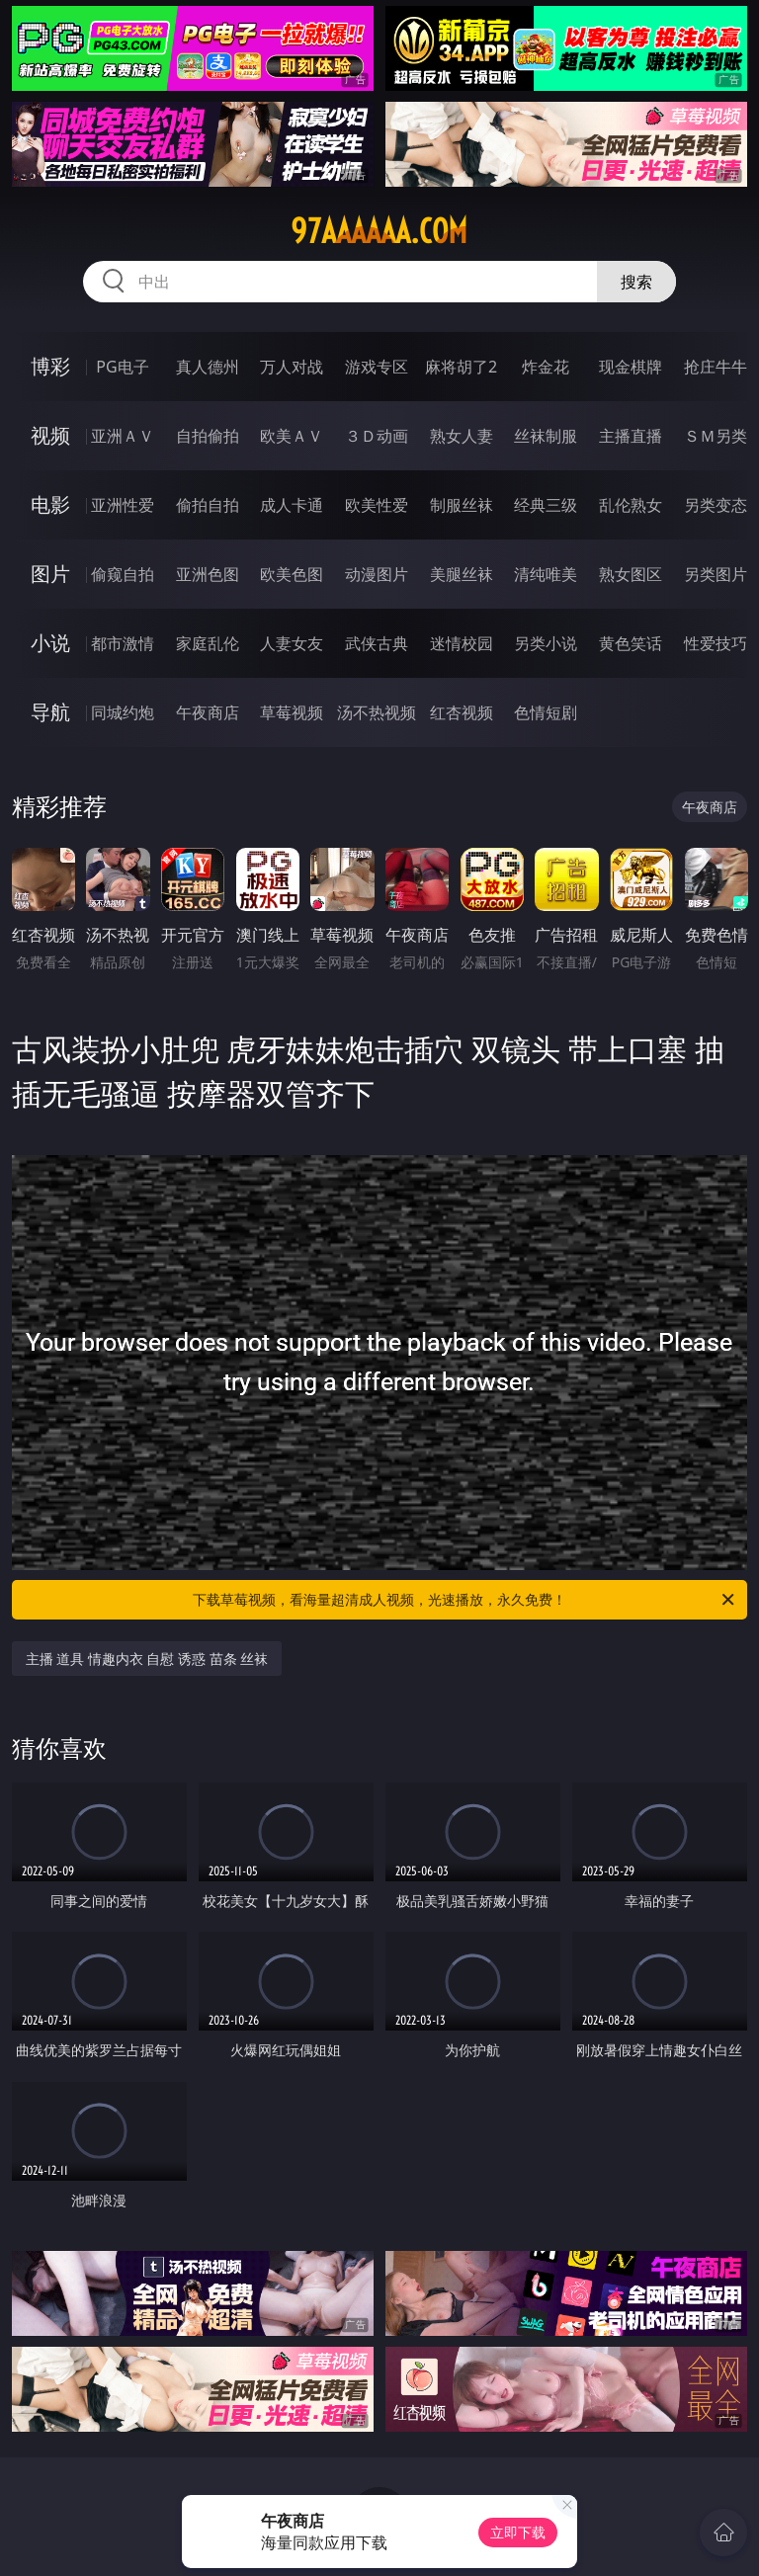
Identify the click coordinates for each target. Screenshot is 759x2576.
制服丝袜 (461, 505)
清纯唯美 (545, 574)
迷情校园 (461, 643)
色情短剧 (545, 712)
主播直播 (630, 436)
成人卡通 (291, 505)
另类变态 (715, 505)
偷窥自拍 (122, 574)
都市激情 (122, 643)
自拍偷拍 (207, 436)
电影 (50, 504)
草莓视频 (291, 712)
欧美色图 (291, 574)
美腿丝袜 (461, 574)
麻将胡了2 (461, 366)
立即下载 (518, 2532)
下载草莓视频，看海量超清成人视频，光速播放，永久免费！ (465, 1600)
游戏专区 (376, 366)
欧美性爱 (376, 505)
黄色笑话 (630, 643)
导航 (50, 712)
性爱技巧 (715, 643)
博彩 (50, 366)
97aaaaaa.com (379, 231)
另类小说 (545, 643)
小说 (50, 642)
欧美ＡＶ (291, 436)
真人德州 (207, 366)
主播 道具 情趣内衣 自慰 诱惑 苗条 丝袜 (147, 1658)
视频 (50, 435)
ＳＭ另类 (715, 436)
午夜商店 (207, 712)
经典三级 (545, 505)
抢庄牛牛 (715, 366)
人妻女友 (291, 643)
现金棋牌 (630, 366)
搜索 (636, 281)
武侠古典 (376, 643)
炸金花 (545, 366)
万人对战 (291, 366)
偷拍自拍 (207, 505)
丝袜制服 (545, 436)
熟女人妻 (461, 436)
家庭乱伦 (207, 643)
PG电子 (122, 366)
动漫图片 (376, 574)
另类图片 (715, 574)
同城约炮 (122, 712)
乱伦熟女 (630, 505)
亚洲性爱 (122, 505)
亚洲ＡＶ (122, 436)
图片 (50, 573)
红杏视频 (461, 712)
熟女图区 (630, 574)
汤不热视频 (376, 712)
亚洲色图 (207, 574)
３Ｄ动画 (376, 436)
